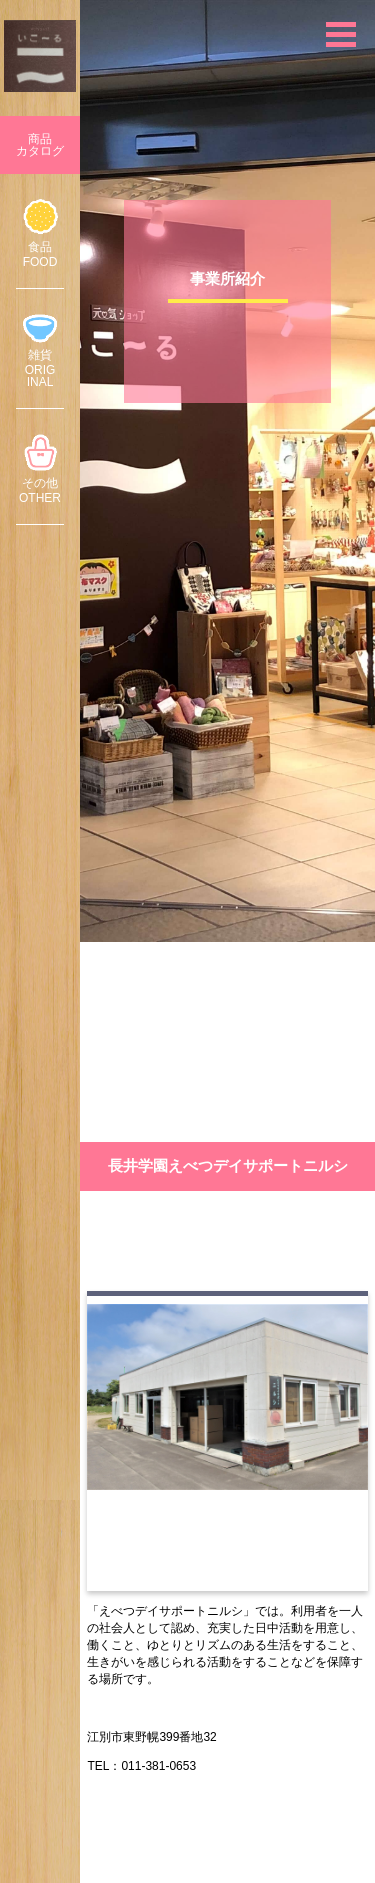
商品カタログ (40, 145)
